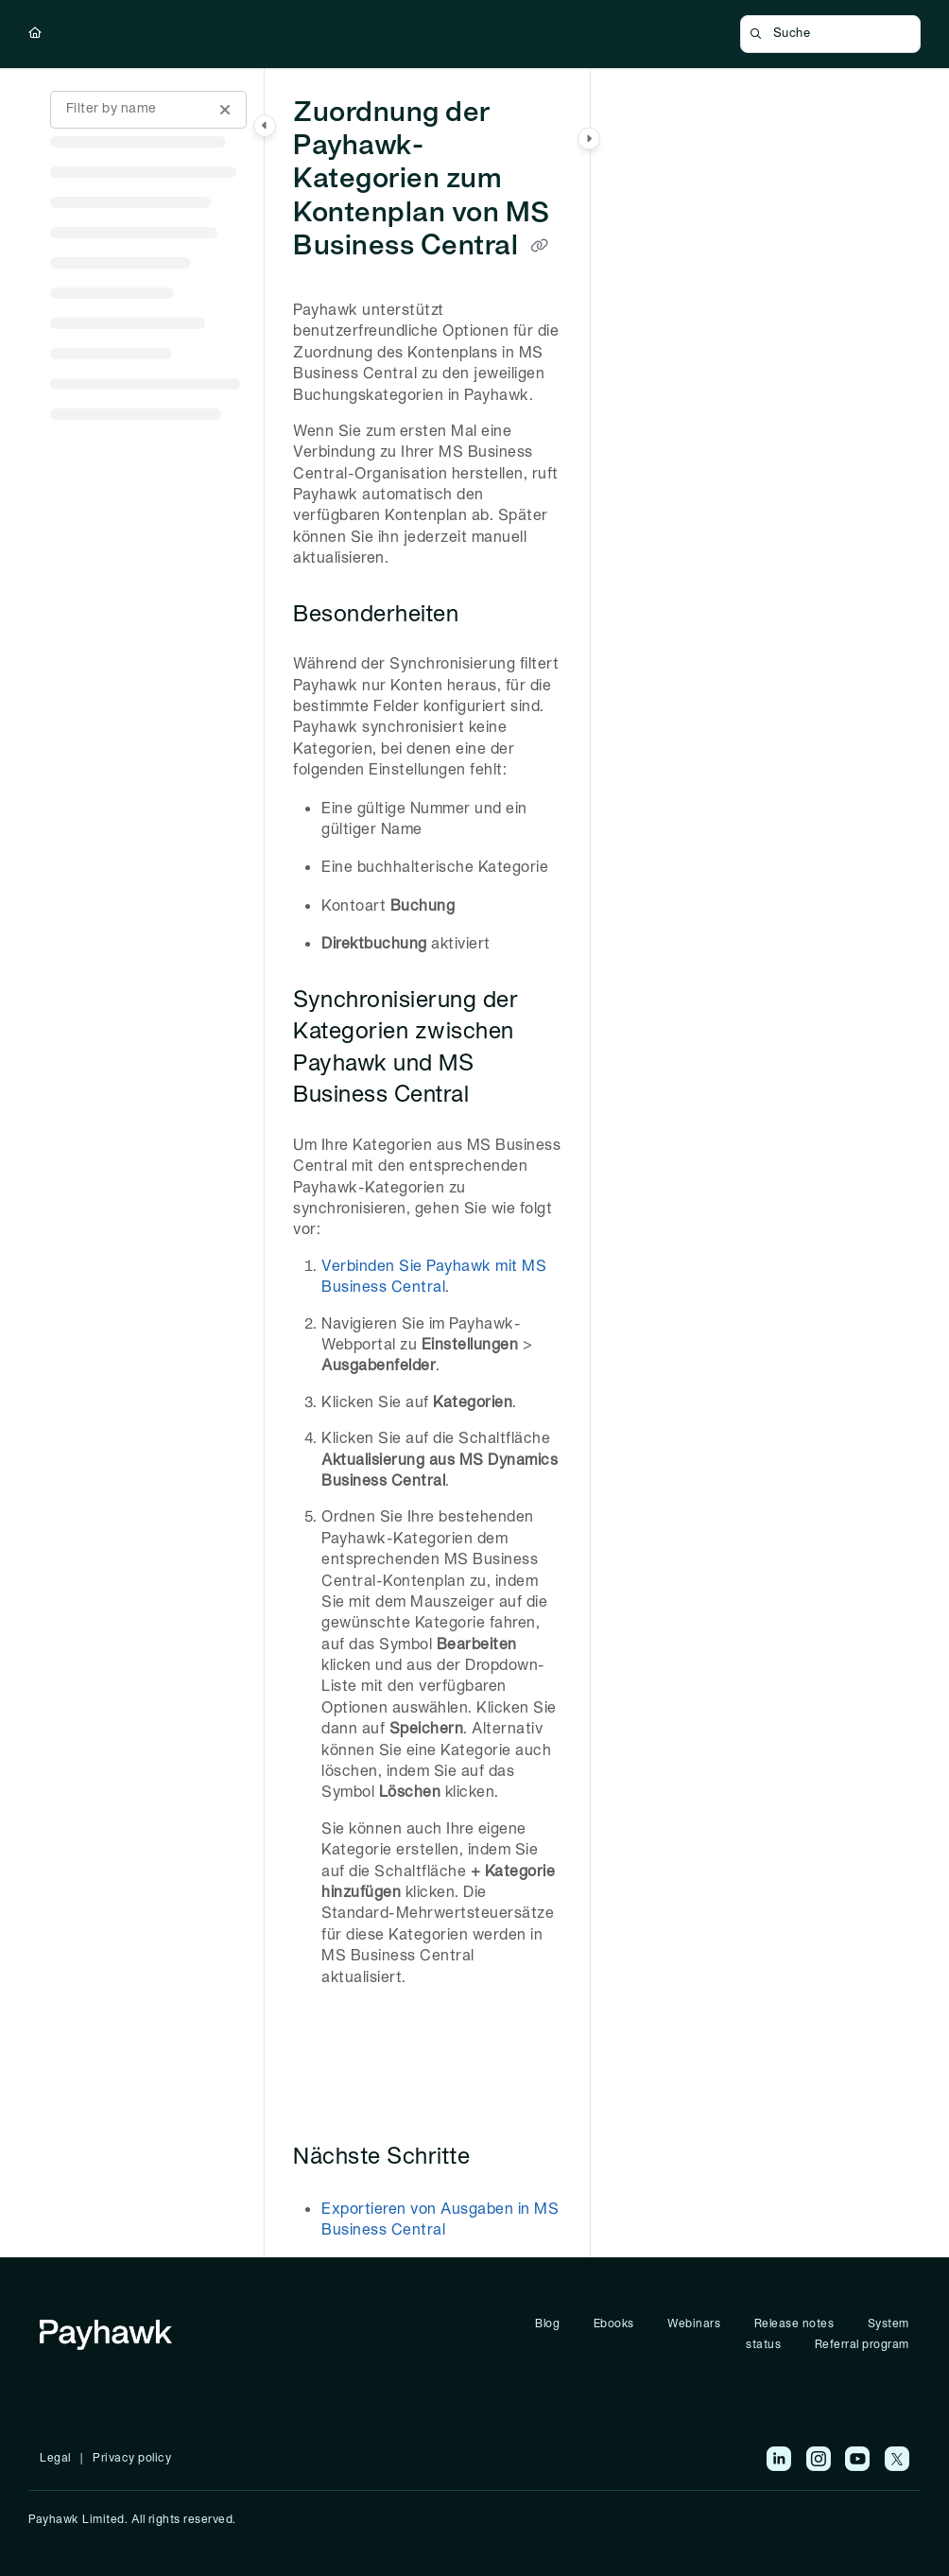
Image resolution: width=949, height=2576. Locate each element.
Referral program (862, 2345)
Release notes (794, 2324)
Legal (55, 2458)
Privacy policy (132, 2458)
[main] (427, 1163)
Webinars (693, 2324)
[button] (830, 34)
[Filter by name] (148, 110)
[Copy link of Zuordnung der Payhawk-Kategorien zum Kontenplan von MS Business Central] (540, 247)
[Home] (35, 35)
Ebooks (614, 2324)
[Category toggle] (264, 125)
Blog (547, 2324)
